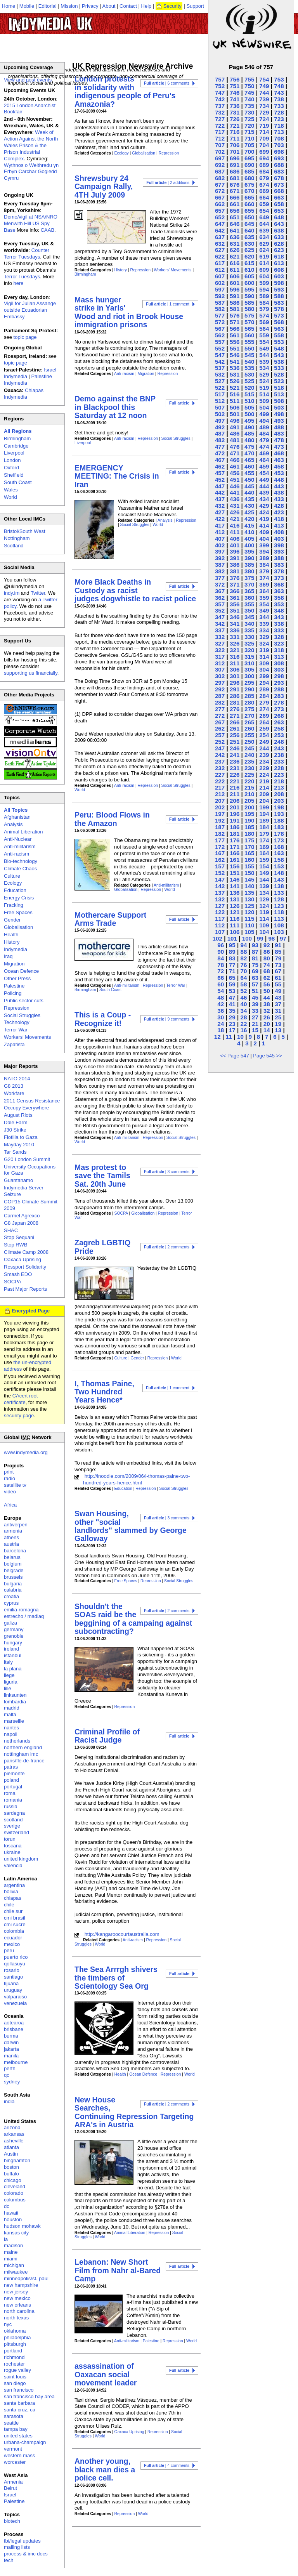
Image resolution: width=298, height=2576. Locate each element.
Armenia (13, 2482)
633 (279, 237)
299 (264, 676)
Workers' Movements (172, 270)
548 (279, 348)
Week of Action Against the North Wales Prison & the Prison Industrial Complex (31, 145)
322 (220, 650)
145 (249, 879)
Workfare (14, 1093)
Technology (16, 1022)
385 (249, 564)
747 (220, 92)
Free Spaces (125, 1581)
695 (249, 158)
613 (279, 263)
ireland (11, 1649)
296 (234, 682)
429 (264, 505)
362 (220, 597)
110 (249, 925)
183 (279, 827)
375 (249, 578)
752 (220, 86)
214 (264, 787)
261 (234, 728)
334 (264, 630)
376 (234, 578)
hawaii (11, 2213)
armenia (13, 1531)
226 (234, 774)
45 (255, 997)
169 (264, 847)
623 (279, 249)
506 (234, 407)
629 (264, 243)
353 (279, 604)
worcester (15, 2462)
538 (279, 361)
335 (249, 630)
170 (249, 847)
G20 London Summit (27, 1159)
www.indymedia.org (26, 1452)
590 (249, 296)
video (10, 1492)
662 (220, 204)
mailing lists (17, 2547)
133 (279, 892)
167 (220, 853)
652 (220, 217)
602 (220, 282)
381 (234, 571)
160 (249, 859)
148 (279, 873)
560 (249, 335)
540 (249, 361)
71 (232, 971)
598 (279, 282)
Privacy (90, 6)
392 (220, 558)
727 (220, 119)
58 (243, 984)
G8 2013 (13, 1086)
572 (220, 322)
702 (220, 151)
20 (266, 1024)
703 (279, 145)
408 (279, 532)
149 (264, 873)
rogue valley (17, 2370)
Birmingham (85, 274)
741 (234, 99)
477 (220, 446)
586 (234, 302)
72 (220, 971)
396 (234, 551)
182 (220, 833)
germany (14, 1629)
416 (234, 525)
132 (220, 899)
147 (220, 879)
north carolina (19, 2311)
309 (264, 663)
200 (249, 807)
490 (249, 427)
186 (234, 827)
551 (234, 348)
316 (234, 656)
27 (255, 1017)
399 (264, 545)
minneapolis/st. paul (26, 2278)
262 (220, 728)
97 (283, 938)
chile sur (13, 1911)
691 (234, 164)
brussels (13, 1577)
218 (279, 781)
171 (234, 847)
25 (278, 1017)
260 (249, 728)
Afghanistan (17, 817)
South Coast (110, 990)
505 (249, 407)
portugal (13, 1787)
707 (220, 145)
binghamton (17, 2160)
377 (220, 578)
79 (278, 958)
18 (220, 1030)
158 (279, 859)
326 (234, 643)
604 (264, 276)
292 (220, 689)
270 (249, 715)
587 (220, 302)
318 (279, 650)
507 (220, 407)
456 (234, 473)
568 (279, 322)
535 (249, 368)
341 (234, 623)
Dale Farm (16, 1122)
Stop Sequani (19, 1237)
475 (249, 446)
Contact (128, 6)
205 (249, 800)
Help (146, 6)
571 (234, 322)
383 (279, 564)
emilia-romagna (21, 1610)
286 (234, 696)
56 (266, 984)
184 (264, 827)
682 (220, 178)
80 (266, 958)
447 (220, 486)
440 (249, 492)
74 (266, 965)
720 (249, 125)
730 (249, 112)
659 (264, 204)
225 (249, 774)
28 (243, 1017)
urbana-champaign (25, 2442)
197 (220, 814)
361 (234, 597)
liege (9, 1675)
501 (234, 414)
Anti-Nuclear (18, 839)
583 (279, 302)
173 (279, 840)
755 (249, 79)
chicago (12, 2180)
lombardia (15, 1702)
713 (279, 131)
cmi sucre (15, 1924)
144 (264, 879)
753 (279, 79)
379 (264, 571)
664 (264, 197)
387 (220, 564)
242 (220, 755)
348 (279, 610)
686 (234, 171)
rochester (14, 2364)
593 (279, 289)
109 (264, 925)
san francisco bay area (29, 2396)
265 (249, 722)
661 (234, 204)
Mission (69, 6)
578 (279, 309)
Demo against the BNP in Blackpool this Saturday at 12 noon (115, 407)
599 (264, 282)
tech (9, 2560)
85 (278, 951)
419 (264, 519)
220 (249, 781)
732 (220, 112)
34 (243, 1010)
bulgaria (13, 1584)
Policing (13, 993)
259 (264, 728)
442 (220, 492)
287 (220, 696)
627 (220, 249)
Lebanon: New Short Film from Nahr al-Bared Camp (117, 2270)
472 (220, 453)
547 (220, 355)
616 (234, 263)
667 (220, 197)
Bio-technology (20, 861)
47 (232, 997)
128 (279, 899)
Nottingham (16, 538)
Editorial (47, 6)
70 (243, 971)
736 (234, 105)
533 (279, 368)
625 (249, 249)
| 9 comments (166, 1019)
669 (264, 190)
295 (249, 682)
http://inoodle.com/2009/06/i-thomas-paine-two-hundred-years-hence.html (136, 1479)
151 (234, 873)
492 (220, 427)
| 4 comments (166, 2465)
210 (249, 794)
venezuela (15, 2003)
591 (234, 296)
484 (264, 433)
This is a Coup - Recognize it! (102, 1018)
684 (264, 171)
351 (234, 610)
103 (279, 932)
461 (234, 466)
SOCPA (121, 1213)
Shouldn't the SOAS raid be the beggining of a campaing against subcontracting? (133, 1618)
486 (234, 433)
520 (249, 387)
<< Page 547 (234, 1056)
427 (220, 512)
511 (234, 401)
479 (264, 440)
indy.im (11, 593)
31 (278, 1010)
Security (172, 6)
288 (279, 689)
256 (234, 735)
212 (220, 794)
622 (220, 256)
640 (249, 230)
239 (264, 755)
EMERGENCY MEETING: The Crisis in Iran (116, 476)
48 (220, 997)
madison (13, 2245)
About (109, 6)
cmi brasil (14, 1918)
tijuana (11, 1983)
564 (264, 328)
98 (271, 938)
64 (243, 977)
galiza (10, 1623)
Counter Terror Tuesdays (26, 253)
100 (247, 938)
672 (220, 190)
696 (234, 158)
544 (264, 355)
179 (264, 833)
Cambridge (16, 446)
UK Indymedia (74, 20)
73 (278, 965)
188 (279, 820)
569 (264, 322)
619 (264, 256)
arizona (12, 2127)
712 (220, 138)
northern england (23, 1747)
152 (220, 873)
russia (10, 1806)
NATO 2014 (17, 1078)
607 (220, 276)
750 (249, 86)
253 (279, 735)
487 (220, 433)
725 (249, 119)
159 (264, 859)
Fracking (13, 905)
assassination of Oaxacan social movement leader (105, 2374)
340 (249, 623)
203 (279, 800)
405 (249, 538)
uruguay (13, 1990)
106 (234, 932)
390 (249, 558)
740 (249, 99)
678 (279, 178)
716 (234, 131)
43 (278, 997)
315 (249, 656)
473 (279, 446)
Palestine (151, 2341)
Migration (145, 373)
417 (220, 525)
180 (249, 833)
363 (279, 591)
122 (220, 912)
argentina (14, 1885)
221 (234, 781)
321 (234, 650)
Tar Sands (15, 1152)
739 (264, 99)
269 (264, 715)
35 (232, 1010)
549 (264, 348)
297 (220, 682)
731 (234, 112)
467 (220, 460)
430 (249, 505)
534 (264, 368)
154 (264, 866)
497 (220, 420)
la (6, 2239)
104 (264, 932)
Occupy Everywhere (26, 1108)
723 (279, 119)
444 (264, 486)
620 (249, 256)
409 (264, 532)
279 (264, 702)
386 (234, 564)
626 (234, 249)
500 (249, 414)
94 (243, 945)
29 (232, 1017)
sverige (12, 1826)
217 (220, 787)
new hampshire (21, 2285)
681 (234, 178)
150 (249, 873)
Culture (121, 1358)
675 (249, 184)
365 (249, 591)
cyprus (11, 1603)
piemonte (14, 1773)
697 (220, 158)
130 (249, 899)
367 (220, 591)
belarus (12, 1557)
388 (279, 558)
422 (220, 519)
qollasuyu (14, 1964)
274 (264, 709)
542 (220, 361)
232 (220, 768)
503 (279, 407)
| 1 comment (167, 304)
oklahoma (15, 2331)
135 (249, 892)
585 (249, 302)
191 (234, 820)
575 (249, 315)
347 (220, 617)
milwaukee (16, 2272)
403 (279, 538)
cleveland (14, 2186)
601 (234, 282)
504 (264, 407)
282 (220, 702)
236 (234, 761)
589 (264, 296)
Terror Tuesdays (22, 276)
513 (279, 394)
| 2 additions (167, 183)
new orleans (17, 2305)
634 (264, 237)
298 (279, 676)
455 (249, 473)
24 (220, 1024)
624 (264, 249)
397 (220, 551)
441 (234, 492)
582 (220, 309)
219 (264, 781)
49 (278, 991)
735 (249, 105)
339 (264, 623)
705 (249, 145)
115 (249, 918)
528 (279, 374)
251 (234, 741)
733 (279, 105)
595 (249, 289)
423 (279, 512)
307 (220, 669)
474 (264, 446)
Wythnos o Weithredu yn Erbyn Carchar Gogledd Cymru (31, 171)
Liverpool (82, 443)
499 (264, 414)
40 (243, 1004)
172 (220, 847)
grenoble (14, 1636)
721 (234, 125)
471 (234, 453)
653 (279, 210)
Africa (10, 1505)
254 (264, 735)
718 (279, 125)
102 (217, 938)
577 (220, 315)
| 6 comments (166, 83)
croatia (11, 1596)
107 (220, 932)
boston (11, 2167)
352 (220, 610)
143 (279, 879)
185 (249, 827)
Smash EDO (18, 1274)
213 (279, 787)
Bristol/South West (24, 531)
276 (234, 709)
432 (220, 505)
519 (264, 387)
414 (264, 525)
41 (232, 1004)
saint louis (15, 2377)
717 (220, 131)
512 (220, 401)
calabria (13, 1590)
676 (234, 184)
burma (11, 2036)
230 (249, 768)
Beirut (10, 2488)
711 (234, 138)
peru (9, 1950)
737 (220, 105)
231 (234, 768)
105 (249, 932)
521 (234, 387)
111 (234, 925)
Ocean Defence (143, 2074)
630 (249, 243)
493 (279, 420)
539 (264, 361)
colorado (13, 2193)
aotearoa (14, 2023)
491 (234, 427)
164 (264, 853)
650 (249, 217)
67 (278, 971)
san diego (15, 2383)
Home (9, 6)
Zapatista (14, 1044)
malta (10, 1714)
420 (249, 519)
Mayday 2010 (19, 1144)
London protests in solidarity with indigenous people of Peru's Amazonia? (124, 91)
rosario (11, 1970)
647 (220, 223)
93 (255, 945)
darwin (11, 2042)
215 (249, 787)
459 (264, 466)
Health (120, 2074)
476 (234, 446)
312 (220, 663)
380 (249, 571)
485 (249, 433)
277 (220, 709)
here (19, 283)
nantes (11, 1728)
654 (264, 210)
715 (249, 131)
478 (279, 440)
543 (279, 355)
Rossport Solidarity (25, 1267)
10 (240, 1036)
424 (264, 512)
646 (234, 223)
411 (234, 532)
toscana (13, 1846)
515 (249, 394)
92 (266, 945)
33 (255, 1010)
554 (264, 341)
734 (264, 105)
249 (264, 741)
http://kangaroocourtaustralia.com (122, 1934)
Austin (11, 2154)
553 (279, 341)
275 (249, 709)
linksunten (15, 1695)
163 (279, 853)
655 (249, 210)
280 (249, 702)
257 (220, 735)
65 (232, 977)
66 (220, 977)
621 (234, 256)
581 (234, 309)
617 (220, 263)
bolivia (11, 1891)
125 (249, 906)
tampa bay (16, 2429)
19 (278, 1024)
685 (249, 171)
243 (279, 748)
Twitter (38, 593)
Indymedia (15, 949)
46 (243, 997)
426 (234, 512)
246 (234, 748)
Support (195, 6)
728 (279, 112)
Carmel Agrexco (22, 1216)
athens (11, 1537)
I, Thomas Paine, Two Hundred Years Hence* (104, 1391)
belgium (13, 1564)
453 (279, 473)
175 (249, 840)
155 (249, 866)
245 (249, 748)
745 (249, 92)
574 (264, 315)
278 (279, 702)
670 (249, 190)
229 (264, 768)
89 (232, 951)
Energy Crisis (19, 898)
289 (264, 689)
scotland (13, 1820)
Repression (169, 153)
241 (234, 755)
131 (234, 899)
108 (279, 925)
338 (279, 623)
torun (10, 1839)
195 (249, 814)
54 (220, 991)
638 (279, 230)
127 (220, 906)
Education (123, 1488)
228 (279, 768)
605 (249, 276)
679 (264, 178)
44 (266, 997)
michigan (14, 2265)
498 (279, 414)
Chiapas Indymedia (23, 393)
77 (232, 965)
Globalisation (143, 153)
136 (234, 892)
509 (264, 401)
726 (234, 119)
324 (264, 643)
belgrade (14, 1570)
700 (249, 151)
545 (249, 355)
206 (234, 800)
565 (249, 328)
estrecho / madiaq (24, 1616)
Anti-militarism (166, 885)
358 (279, 597)
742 (220, 99)
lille (7, 1688)
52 (243, 991)
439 (264, 492)
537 (220, 368)
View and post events (28, 80)
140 (249, 886)
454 (264, 473)
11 (228, 1036)
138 (279, 886)
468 (279, 453)
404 (264, 538)
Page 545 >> (267, 1056)
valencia (13, 1865)
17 (232, 1030)
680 (249, 178)
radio (9, 1478)
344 (264, 617)
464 (264, 460)
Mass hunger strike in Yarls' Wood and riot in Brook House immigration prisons (128, 312)
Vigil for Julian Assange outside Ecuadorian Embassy (30, 309)
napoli (10, 1734)
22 (243, 1024)
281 (234, 702)
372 (220, 584)
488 (279, 427)
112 (220, 925)
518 (279, 387)
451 (234, 479)
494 (264, 420)
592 (220, 296)
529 (264, 374)
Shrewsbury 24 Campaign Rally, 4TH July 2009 (103, 186)
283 (279, 696)
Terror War (175, 985)
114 (264, 918)
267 (220, 722)
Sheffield (13, 475)
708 (279, 138)
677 (220, 184)
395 (249, 551)
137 (220, 892)
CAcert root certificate (21, 1399)
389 (264, 558)
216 (234, 787)
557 (220, 341)
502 (220, 414)
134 (264, 892)
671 (234, 190)
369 (264, 584)
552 (220, 348)
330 (249, 637)
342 (220, 623)
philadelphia (17, 2337)
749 (264, 86)
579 (264, 309)
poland (11, 1780)
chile (9, 1905)
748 (279, 86)
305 (249, 669)
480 (249, 440)
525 (249, 381)
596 (234, 289)
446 (234, 486)
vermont (13, 2449)
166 (234, 853)
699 (264, 151)
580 (249, 309)
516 (234, 394)
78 (220, 965)
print (9, 1472)
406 (234, 538)
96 (220, 945)
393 (279, 551)
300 (249, 676)
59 (232, 984)
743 (279, 92)
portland (13, 2351)
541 (234, 361)
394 (264, 551)
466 (234, 460)
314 (264, 656)
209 (264, 794)
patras (11, 1767)
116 (234, 918)
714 (264, 131)
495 (249, 420)
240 (249, 755)
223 (279, 774)
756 (234, 79)
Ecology (121, 153)
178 (279, 833)
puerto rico (16, 1957)
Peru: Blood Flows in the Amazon (112, 819)
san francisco (19, 2390)
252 (220, 741)
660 (249, 204)
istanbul (12, 1655)
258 (279, 728)
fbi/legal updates (22, 2541)
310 (249, 663)
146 (234, 879)
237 (220, 761)
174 (264, 840)
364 (264, 591)
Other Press (17, 978)
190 (249, 820)
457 (220, 473)
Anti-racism (124, 373)
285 (249, 696)
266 (234, 722)
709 (264, 138)
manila (11, 2056)
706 (234, 145)
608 (279, 269)
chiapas (12, 1898)
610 (249, 269)
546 (234, 355)
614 (264, 263)
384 (264, 564)
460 (249, 466)
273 (279, 709)
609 (264, 269)
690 (249, 164)
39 (255, 1004)
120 (249, 912)
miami (10, 2259)
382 (220, 571)
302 (220, 676)
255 (249, 735)
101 (232, 938)
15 (255, 1030)
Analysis (165, 520)
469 (264, 453)
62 (266, 977)
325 (249, 643)
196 (234, 814)
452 (220, 479)
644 (264, 223)
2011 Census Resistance (32, 1101)
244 (264, 748)
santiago (13, 1977)
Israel (10, 2495)
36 (220, 1010)
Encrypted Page (31, 1311)
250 (249, 741)
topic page (25, 337)
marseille (14, 1721)
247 (220, 748)
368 (279, 584)
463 (279, 460)
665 (249, 197)
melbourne (16, 2062)
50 (266, 991)
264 (264, 722)
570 (249, 322)
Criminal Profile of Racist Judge (107, 1735)
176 (234, 840)
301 (234, 676)
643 (279, 223)
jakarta (11, 2049)
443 (279, 486)
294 (264, 682)
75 (255, 965)
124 (264, 906)
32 (266, 1010)
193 (279, 814)
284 (264, 696)
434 (264, 499)
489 (264, 427)
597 (220, 289)
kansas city (16, 2233)
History (120, 270)
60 (220, 984)
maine (10, 2252)
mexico (12, 1944)
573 (279, 315)
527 (220, 381)
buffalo (11, 2174)
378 (279, 571)
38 (266, 1004)
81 (255, 958)
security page (19, 1415)
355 (249, 604)
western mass (19, 2455)
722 (220, 125)
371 (234, 584)
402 (220, 545)
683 (279, 171)
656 (234, 210)
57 (255, 984)
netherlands (17, 1741)
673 (279, 184)
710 (249, 138)
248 (279, 741)
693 (279, 158)
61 (278, 977)
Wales (11, 490)
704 (264, 145)
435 (249, 499)
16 (243, 1030)
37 (278, 1004)
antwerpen (16, 1525)
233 (279, 761)
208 (279, 794)
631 (234, 243)
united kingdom (21, 1859)
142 (220, 886)
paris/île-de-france (24, 1761)
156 (234, 866)
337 (220, 630)
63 (255, 977)
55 (278, 984)
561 (234, 335)
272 (220, 715)
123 (279, 906)
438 (279, 492)
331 (234, 637)
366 (234, 591)
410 (249, 532)
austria (11, 1544)
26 (266, 1017)
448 (279, 479)
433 (279, 499)
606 (234, 276)
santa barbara (19, 2403)
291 (234, 689)
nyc (8, 2324)
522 (220, 387)
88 (243, 951)
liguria (10, 1682)
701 (234, 151)
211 (234, 794)
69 (255, 971)
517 (220, 394)
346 (234, 617)
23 (232, 1024)
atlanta (11, 2147)
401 (234, 545)
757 (220, 79)
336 (234, 630)
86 (266, 951)
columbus (15, 2200)
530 (249, 374)
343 (279, 617)
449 (264, 479)
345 (249, 617)
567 (220, 328)
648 (279, 217)
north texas (16, 2318)
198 (279, 807)
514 (264, 394)
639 (264, 230)
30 (220, 1017)
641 (234, 230)
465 (249, 460)
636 (234, 237)
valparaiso (15, 1997)
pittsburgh (15, 2344)
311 (234, 663)
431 (234, 505)
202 (220, 807)
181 (234, 833)
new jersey (16, 2292)
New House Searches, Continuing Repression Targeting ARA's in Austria (134, 2112)
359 (264, 597)
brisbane (13, 2029)
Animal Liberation (129, 2233)
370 (249, 584)
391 (234, 558)
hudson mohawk (22, 2226)
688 (279, 164)
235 (249, 761)
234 (264, 761)
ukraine (12, 1852)
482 (220, 440)
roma (10, 1793)
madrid (11, 1708)
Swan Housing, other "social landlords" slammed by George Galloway (130, 1526)
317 (220, 656)
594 (264, 289)
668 (279, 190)
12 (217, 1036)
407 (220, 538)
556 (234, 341)
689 (264, 164)
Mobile (26, 6)
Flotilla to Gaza (21, 1137)
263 (279, 722)
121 (234, 912)
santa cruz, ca (19, 2410)
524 (264, 381)
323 (279, 643)
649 (264, 217)
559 (264, 335)
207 (220, 800)
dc (6, 2206)
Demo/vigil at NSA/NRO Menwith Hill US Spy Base (30, 223)
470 (249, 453)
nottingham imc (21, 1754)
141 (234, 886)
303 (279, 669)
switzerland (16, 1832)
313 (279, 656)
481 (234, 440)
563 (279, 328)
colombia (14, 1931)
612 (220, 269)
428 (279, 505)
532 (220, 374)
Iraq (8, 956)
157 (220, 866)
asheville (14, 2141)
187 (220, 827)
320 (249, 650)
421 (234, 519)
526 (234, 381)
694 (264, 158)
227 (220, 774)
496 (234, 420)
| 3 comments (166, 1172)
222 (220, 781)
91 (278, 945)
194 (264, 814)
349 (264, 610)
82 (243, 958)
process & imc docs (26, 2554)
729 (264, 112)
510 (249, 401)
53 (232, 991)
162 (220, 859)
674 (264, 184)
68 (266, 971)
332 (220, 637)
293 (279, 682)
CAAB (47, 230)
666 (234, 197)
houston (13, 2219)
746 (234, 92)
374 (264, 578)
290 (249, 689)
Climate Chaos (20, 868)
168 (279, 847)
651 (234, 217)
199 (264, 807)
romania (13, 1800)
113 (279, 918)
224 (264, 774)
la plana (13, 1669)
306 (234, 669)
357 (220, 604)
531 (234, 374)
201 (234, 807)
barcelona (15, 1551)
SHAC (11, 1230)
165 (249, 853)
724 (264, 119)
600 (249, 282)
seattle (11, 2423)
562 (220, 335)
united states (18, 2436)
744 (264, 92)
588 (279, 296)
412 (220, 532)
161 (234, 859)
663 (279, 197)
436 (234, 499)
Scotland (14, 546)
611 (234, 269)
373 (279, 578)
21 (255, 1024)
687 (220, 171)
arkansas (14, 2134)
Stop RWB (15, 1245)
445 (249, 486)
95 (232, 945)
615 (249, 263)
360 (249, 597)
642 (220, 230)
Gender (137, 1358)
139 (264, 886)
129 (264, 899)
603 (279, 276)
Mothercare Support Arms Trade (110, 919)
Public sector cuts (23, 1000)
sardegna (14, 1813)
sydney (12, 2082)
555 (249, 341)
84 (220, 958)
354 (264, 604)
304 (264, 669)
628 (279, 243)
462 (220, 466)
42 (220, 1004)
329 (264, 637)
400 (249, 545)
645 (249, 223)
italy (8, 1662)
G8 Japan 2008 (21, 1223)
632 (220, 243)
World (157, 524)
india (9, 2101)
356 (234, 604)
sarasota (13, 2416)
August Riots (18, 1115)
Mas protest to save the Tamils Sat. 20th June (102, 1175)
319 (264, 650)
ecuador (13, 1938)
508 (279, 401)
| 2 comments (166, 1247)
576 (234, 315)
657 (220, 210)
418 (279, 519)
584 (264, 302)
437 (220, 499)
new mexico (17, 2298)
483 (279, 433)
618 (279, 256)
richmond (14, 2357)
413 (279, 525)
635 (249, 237)
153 (279, 866)
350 (249, 610)
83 (232, 958)
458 (279, 466)
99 (260, 938)
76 (243, 965)
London (12, 460)
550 (249, 348)
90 (220, 951)
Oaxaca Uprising (129, 2432)
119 (264, 912)
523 (279, 381)
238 (279, 755)
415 (249, 525)
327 (220, 643)
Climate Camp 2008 (26, 1252)
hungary (13, 1643)
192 (220, 820)
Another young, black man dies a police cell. (104, 2469)
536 (234, 368)
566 (234, 328)
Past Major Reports (25, 1289)
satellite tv (15, 1485)
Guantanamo (18, 1180)
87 (255, 951)
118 (279, 912)
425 (249, 512)
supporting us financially (30, 673)
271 (234, 715)
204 (264, 800)
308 (279, 663)
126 (234, 906)
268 (279, 715)
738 (279, 99)
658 (279, 204)
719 (264, 125)
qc (6, 2075)
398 (279, 545)
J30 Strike (15, 1130)
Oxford (11, 467)
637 (220, 237)
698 (279, 151)
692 (220, 164)
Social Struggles (176, 438)
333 (279, 630)
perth (10, 2068)
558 (279, 335)
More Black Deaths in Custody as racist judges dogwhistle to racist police (135, 590)
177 (220, 840)
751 (234, 86)
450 (249, 479)
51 (255, 991)
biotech (12, 2521)
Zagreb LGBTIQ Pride (102, 1246)
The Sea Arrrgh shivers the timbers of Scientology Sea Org (116, 1977)
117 (220, 918)
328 (279, 637)
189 (264, 820)
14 (266, 1030)
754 (264, 79)
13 (278, 1030)
